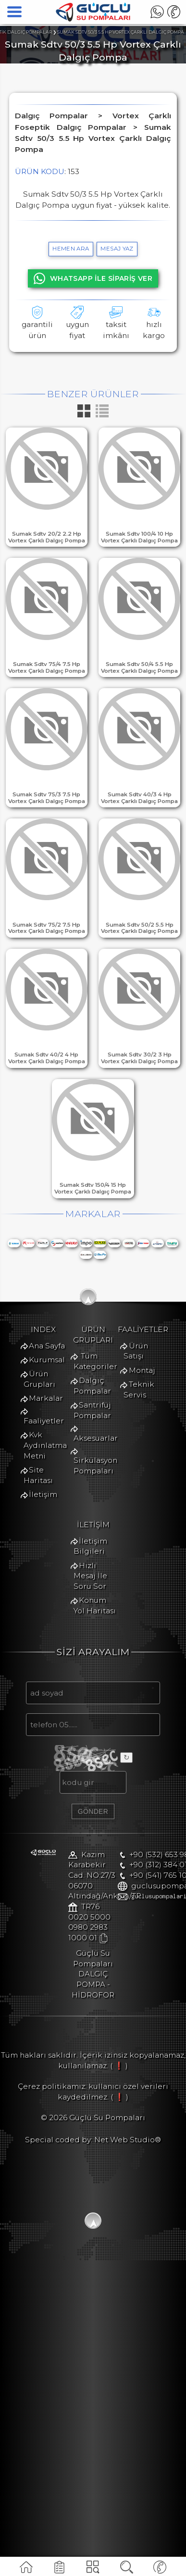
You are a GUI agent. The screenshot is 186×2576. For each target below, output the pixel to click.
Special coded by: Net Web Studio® (93, 2445)
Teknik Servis (54, 1779)
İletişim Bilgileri (60, 1842)
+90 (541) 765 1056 (63, 2239)
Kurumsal (47, 1482)
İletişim (43, 1567)
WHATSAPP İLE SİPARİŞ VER (93, 278)
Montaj (42, 1765)
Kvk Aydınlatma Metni (70, 1539)
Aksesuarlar (51, 1673)
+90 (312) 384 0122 (63, 2228)
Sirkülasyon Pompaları (72, 1687)
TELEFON (160, 2570)
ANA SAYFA (26, 2570)
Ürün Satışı (50, 1751)
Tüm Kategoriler (62, 1630)
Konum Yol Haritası (65, 1871)
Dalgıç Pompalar (61, 1645)
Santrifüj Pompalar (65, 1659)
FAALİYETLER (60, 2570)
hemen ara (70, 248)
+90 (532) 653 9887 (64, 2218)
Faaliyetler (49, 1525)
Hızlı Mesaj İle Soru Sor (73, 1857)
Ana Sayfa (47, 1468)
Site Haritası (52, 1553)
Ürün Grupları (55, 1496)
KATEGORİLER (93, 2570)
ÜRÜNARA (126, 2570)
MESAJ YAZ (116, 248)
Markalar (46, 1510)
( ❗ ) (119, 2371)
